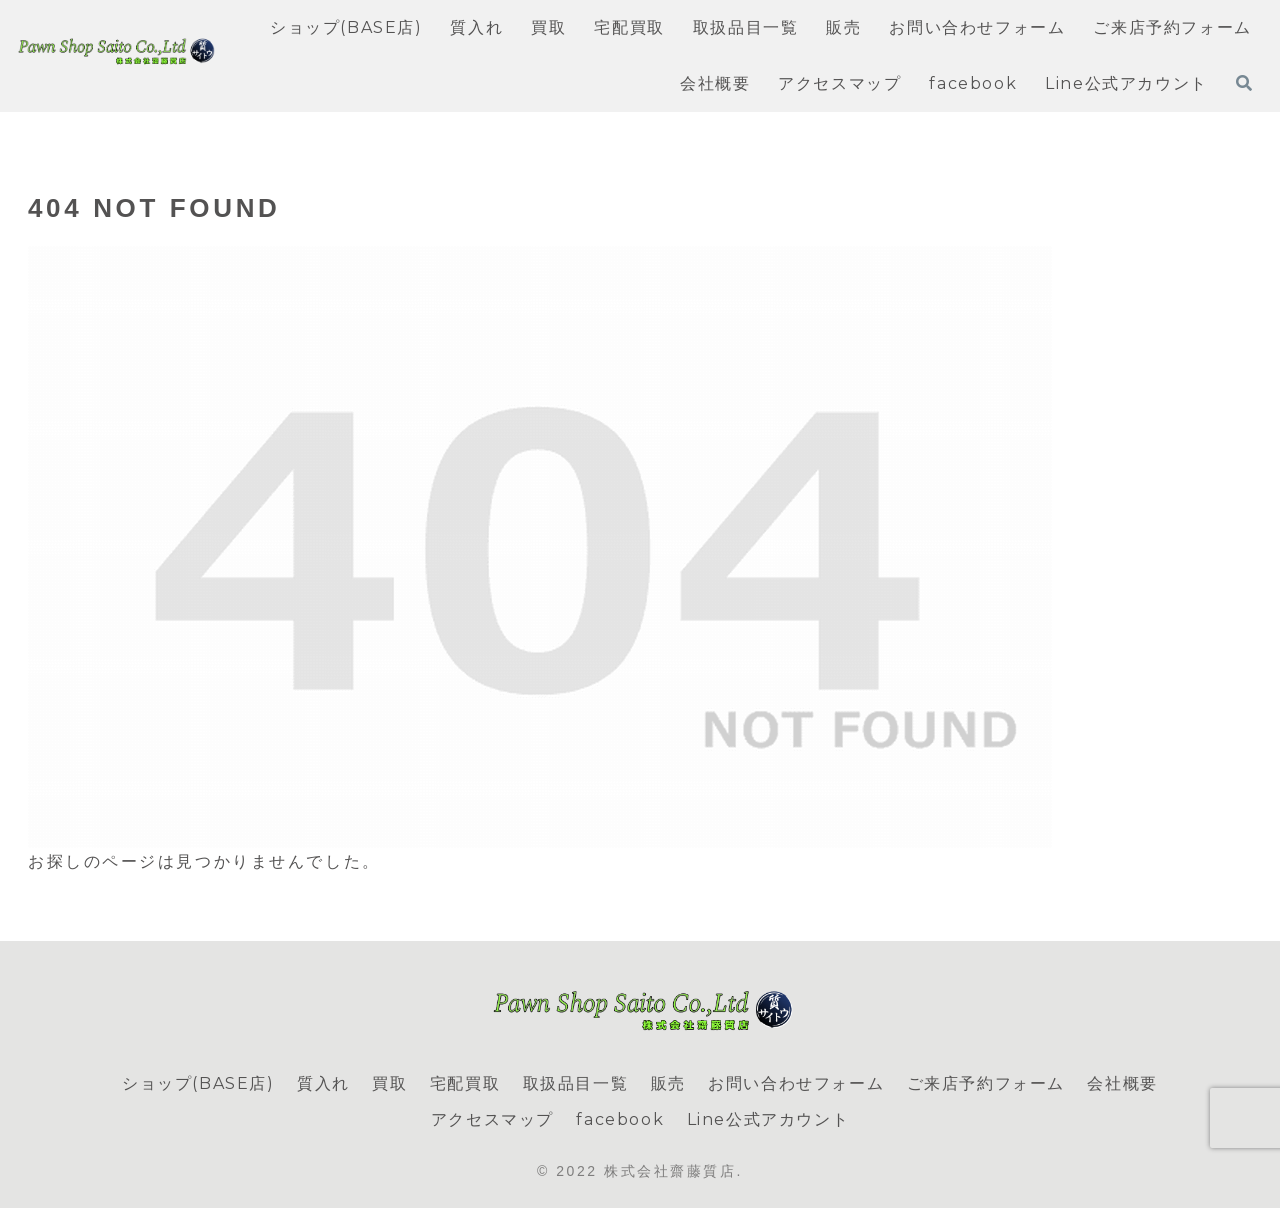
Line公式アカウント (768, 1119)
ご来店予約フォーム (986, 1083)
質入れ (323, 1083)
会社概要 (1122, 1083)
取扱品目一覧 (576, 1083)
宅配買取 (465, 1083)
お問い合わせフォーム (796, 1083)
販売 (668, 1083)
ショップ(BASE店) (198, 1083)
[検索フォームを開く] (1244, 83)
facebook (620, 1119)
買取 (389, 1083)
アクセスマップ (492, 1119)
